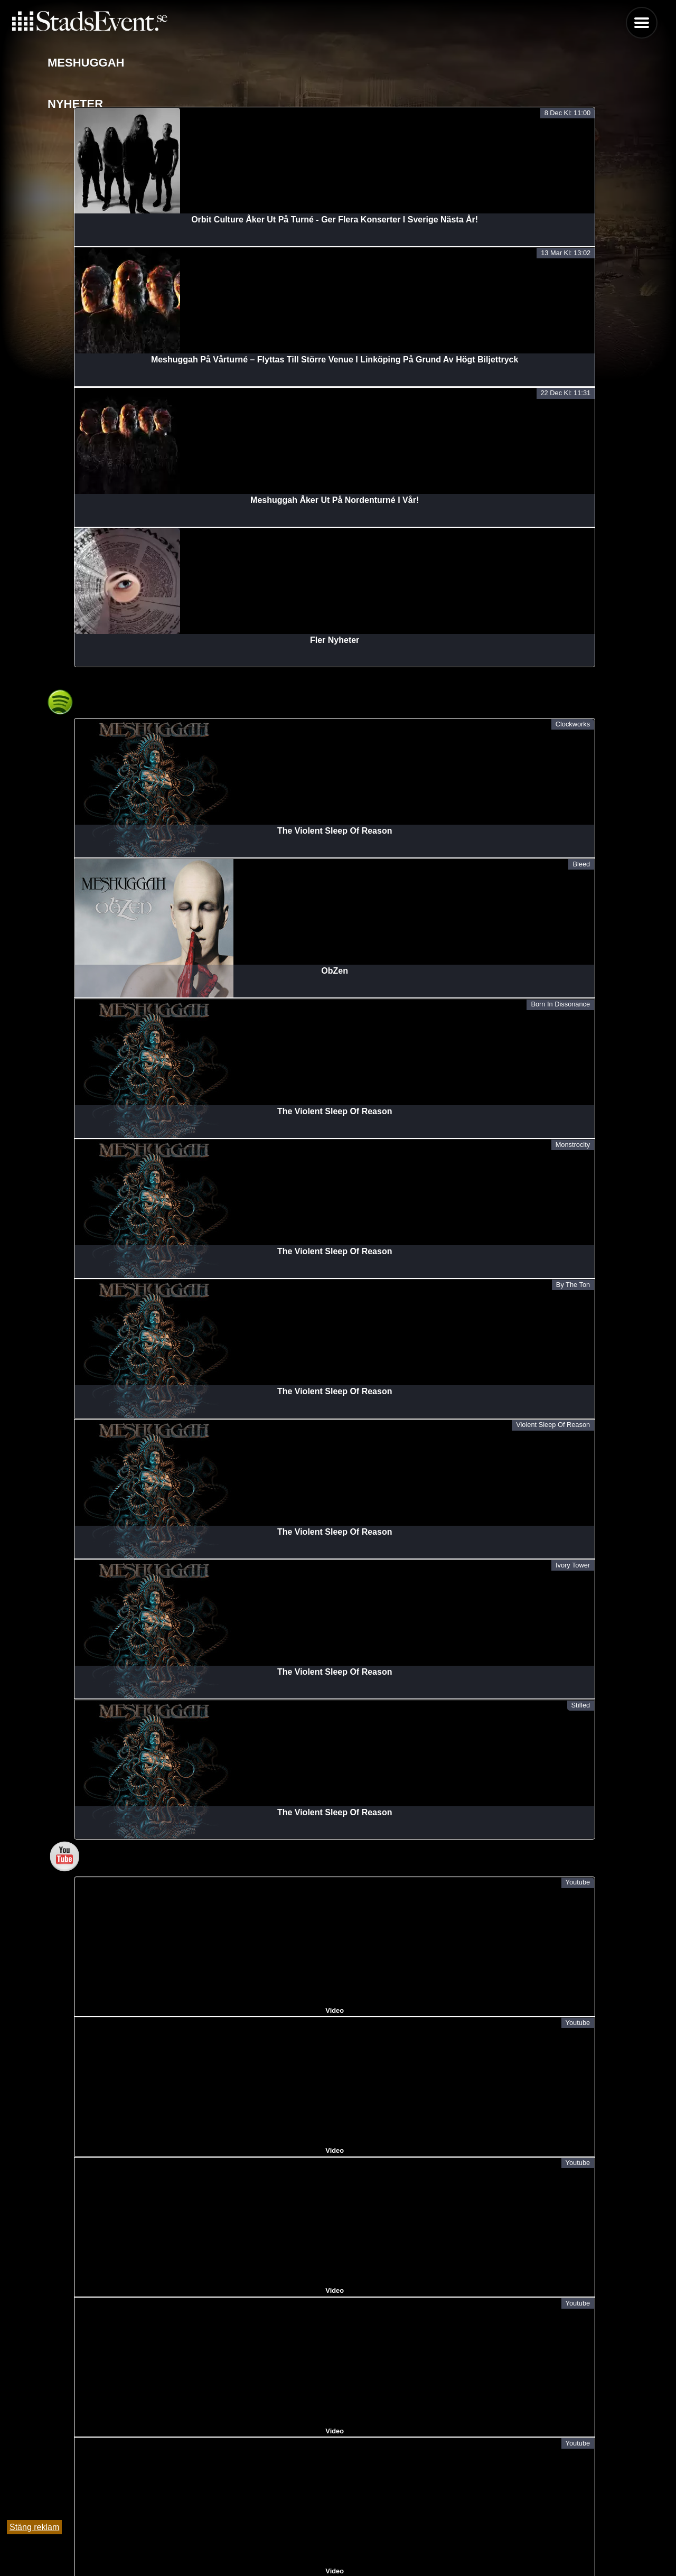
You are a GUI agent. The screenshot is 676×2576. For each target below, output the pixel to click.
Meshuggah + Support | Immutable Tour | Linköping (150, 2274)
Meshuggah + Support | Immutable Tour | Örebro (144, 2340)
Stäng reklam (34, 2527)
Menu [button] (642, 23)
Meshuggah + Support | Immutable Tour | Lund (141, 2372)
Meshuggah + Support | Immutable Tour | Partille (144, 2241)
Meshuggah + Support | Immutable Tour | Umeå (142, 2307)
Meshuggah (71, 2406)
